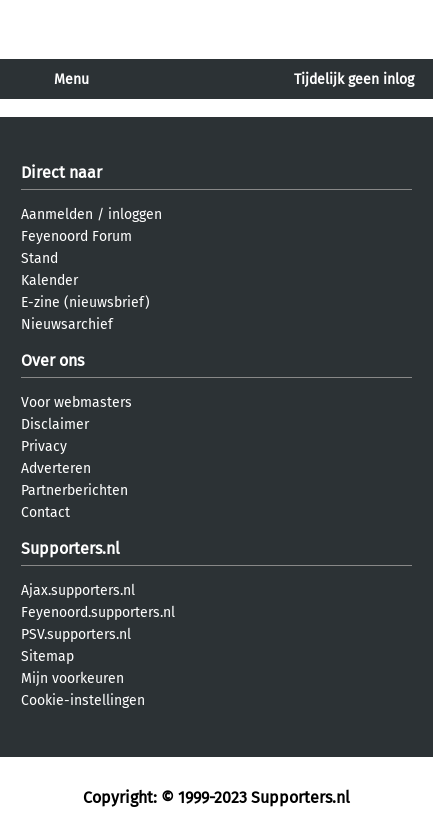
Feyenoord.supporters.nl (98, 612)
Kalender (49, 280)
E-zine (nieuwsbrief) (85, 302)
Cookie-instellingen (83, 700)
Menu (71, 79)
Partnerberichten (74, 490)
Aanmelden (57, 214)
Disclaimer (55, 424)
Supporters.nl (70, 548)
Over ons (52, 360)
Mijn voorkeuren (72, 678)
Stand (39, 258)
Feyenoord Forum (76, 236)
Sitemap (47, 656)
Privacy (44, 446)
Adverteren (56, 468)
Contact (45, 512)
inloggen (135, 214)
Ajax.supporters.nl (78, 590)
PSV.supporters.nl (76, 634)
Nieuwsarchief (67, 324)
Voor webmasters (76, 402)
